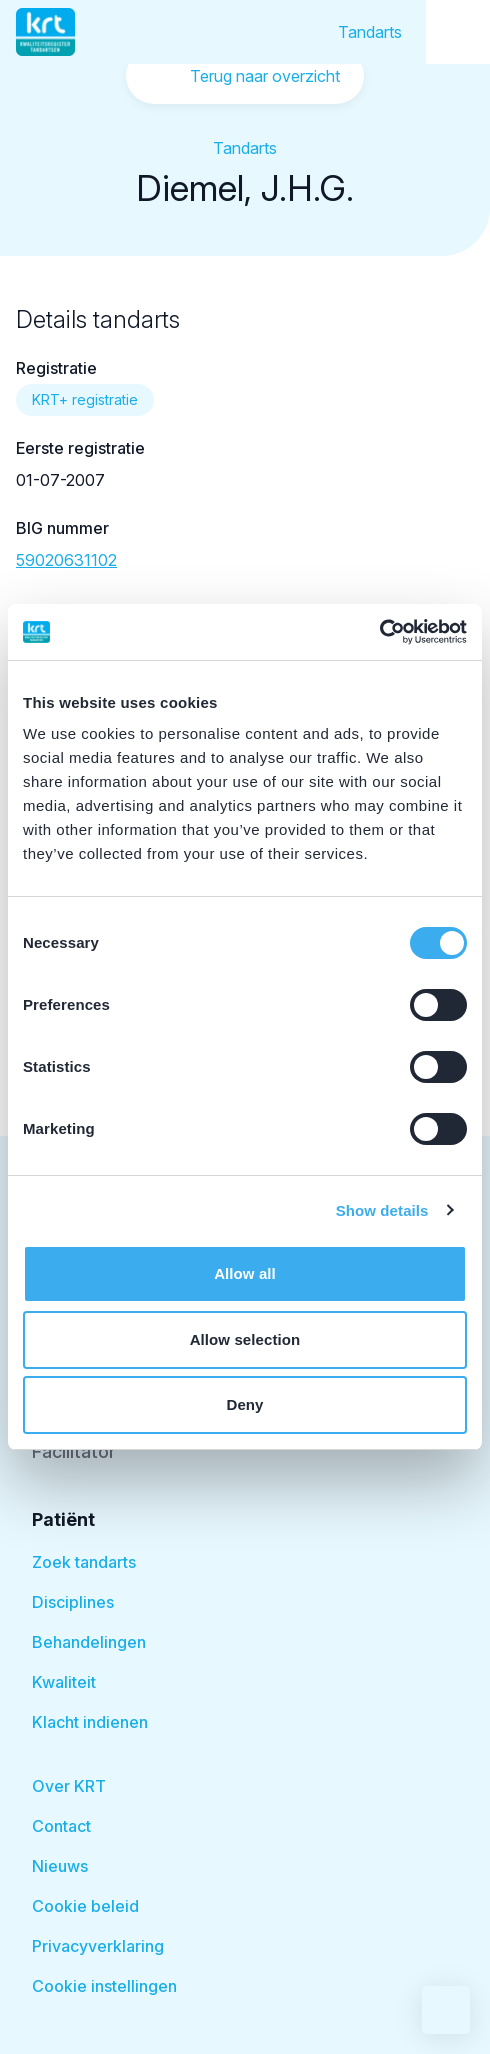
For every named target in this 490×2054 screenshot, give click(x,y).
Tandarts (370, 32)
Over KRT (69, 1786)
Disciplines (73, 1602)
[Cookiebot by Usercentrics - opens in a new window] (379, 632)
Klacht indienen (90, 1722)
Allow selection (245, 1339)
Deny (244, 1404)
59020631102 (66, 560)
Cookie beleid (85, 1906)
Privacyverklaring (98, 1946)
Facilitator (74, 1451)
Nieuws (60, 1866)
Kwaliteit (64, 1682)
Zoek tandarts (84, 1562)
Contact (61, 1826)
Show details (382, 1210)
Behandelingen (89, 1642)
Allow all (245, 1273)
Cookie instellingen (104, 1986)
